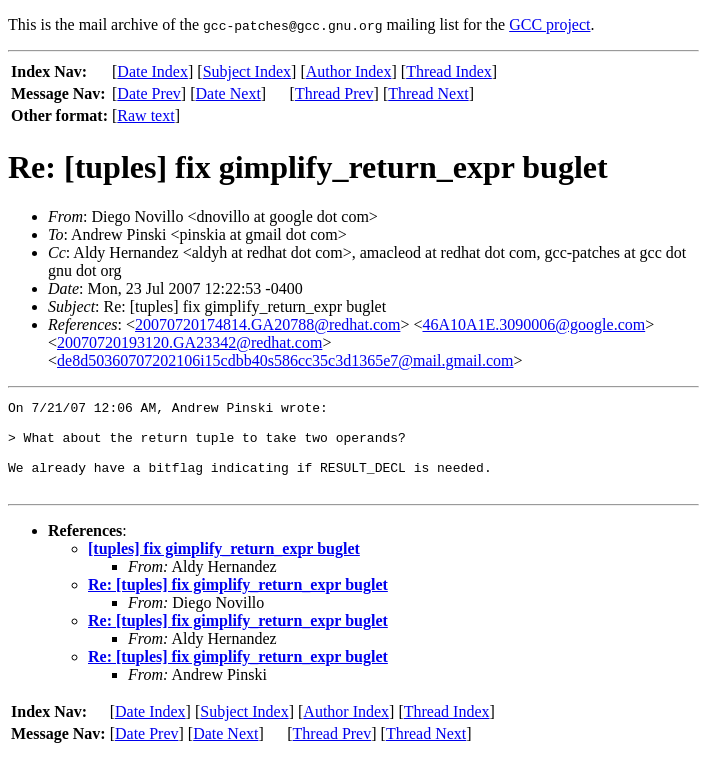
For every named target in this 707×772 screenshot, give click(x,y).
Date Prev (149, 93)
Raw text (145, 115)
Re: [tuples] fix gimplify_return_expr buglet (238, 602)
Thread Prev (334, 93)
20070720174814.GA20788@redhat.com (267, 324)
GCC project (549, 24)
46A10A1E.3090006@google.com (533, 324)
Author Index (349, 71)
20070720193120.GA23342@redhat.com (189, 342)
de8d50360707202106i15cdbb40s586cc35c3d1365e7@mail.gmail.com (285, 360)
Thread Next (428, 93)
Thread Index (449, 71)
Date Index (152, 71)
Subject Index (247, 71)
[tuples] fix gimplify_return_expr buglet (224, 566)
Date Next (228, 93)
